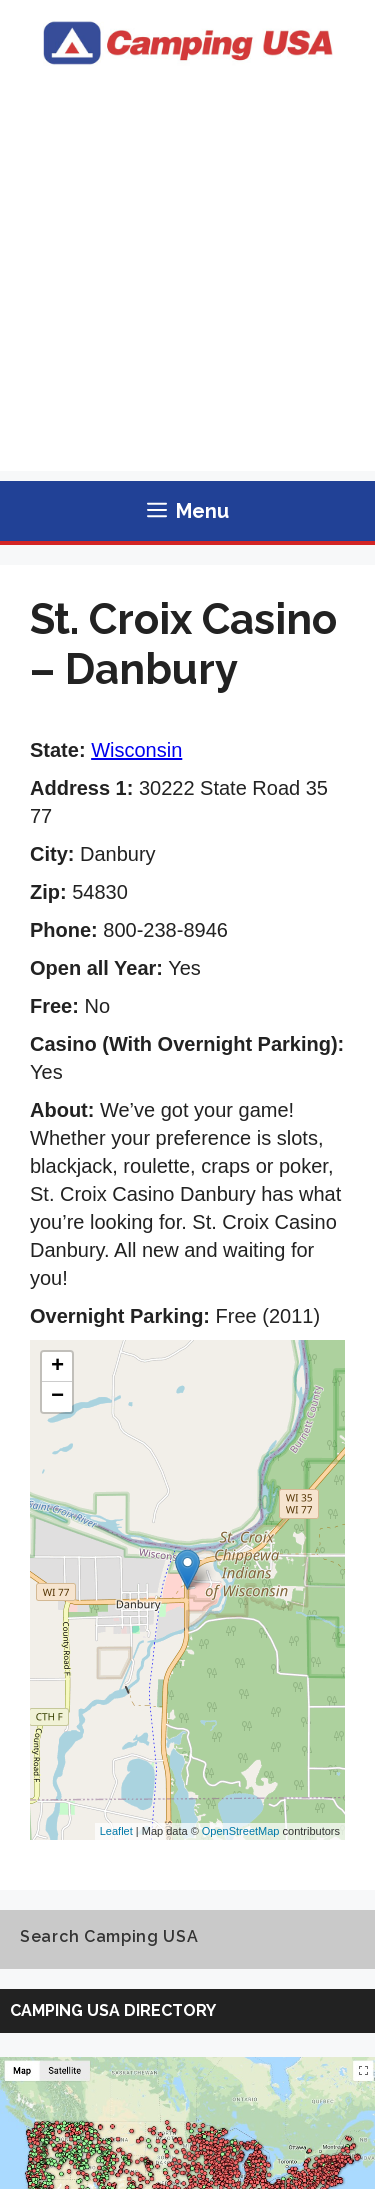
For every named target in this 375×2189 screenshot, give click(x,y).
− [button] (57, 1397)
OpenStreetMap (241, 1831)
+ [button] (57, 1367)
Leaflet (116, 1831)
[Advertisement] (187, 283)
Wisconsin (136, 750)
